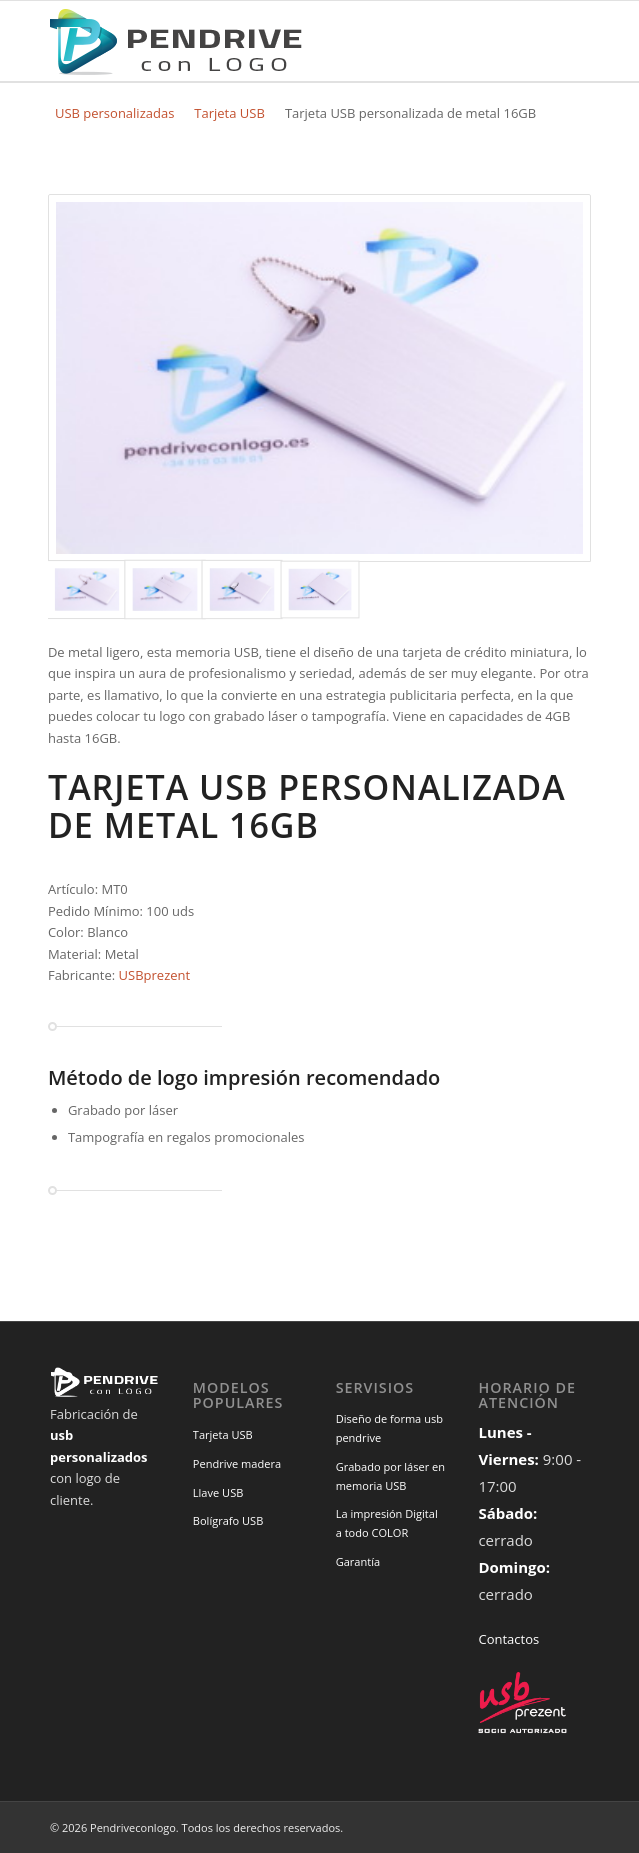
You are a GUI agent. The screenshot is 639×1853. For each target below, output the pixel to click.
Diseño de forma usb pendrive (389, 1428)
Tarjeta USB (229, 113)
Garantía (358, 1561)
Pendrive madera (237, 1463)
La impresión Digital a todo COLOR (387, 1523)
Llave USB (218, 1492)
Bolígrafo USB (228, 1520)
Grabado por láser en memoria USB (390, 1476)
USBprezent (155, 975)
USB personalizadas (114, 113)
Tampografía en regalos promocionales (186, 1137)
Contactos (508, 1639)
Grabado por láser (123, 1110)
